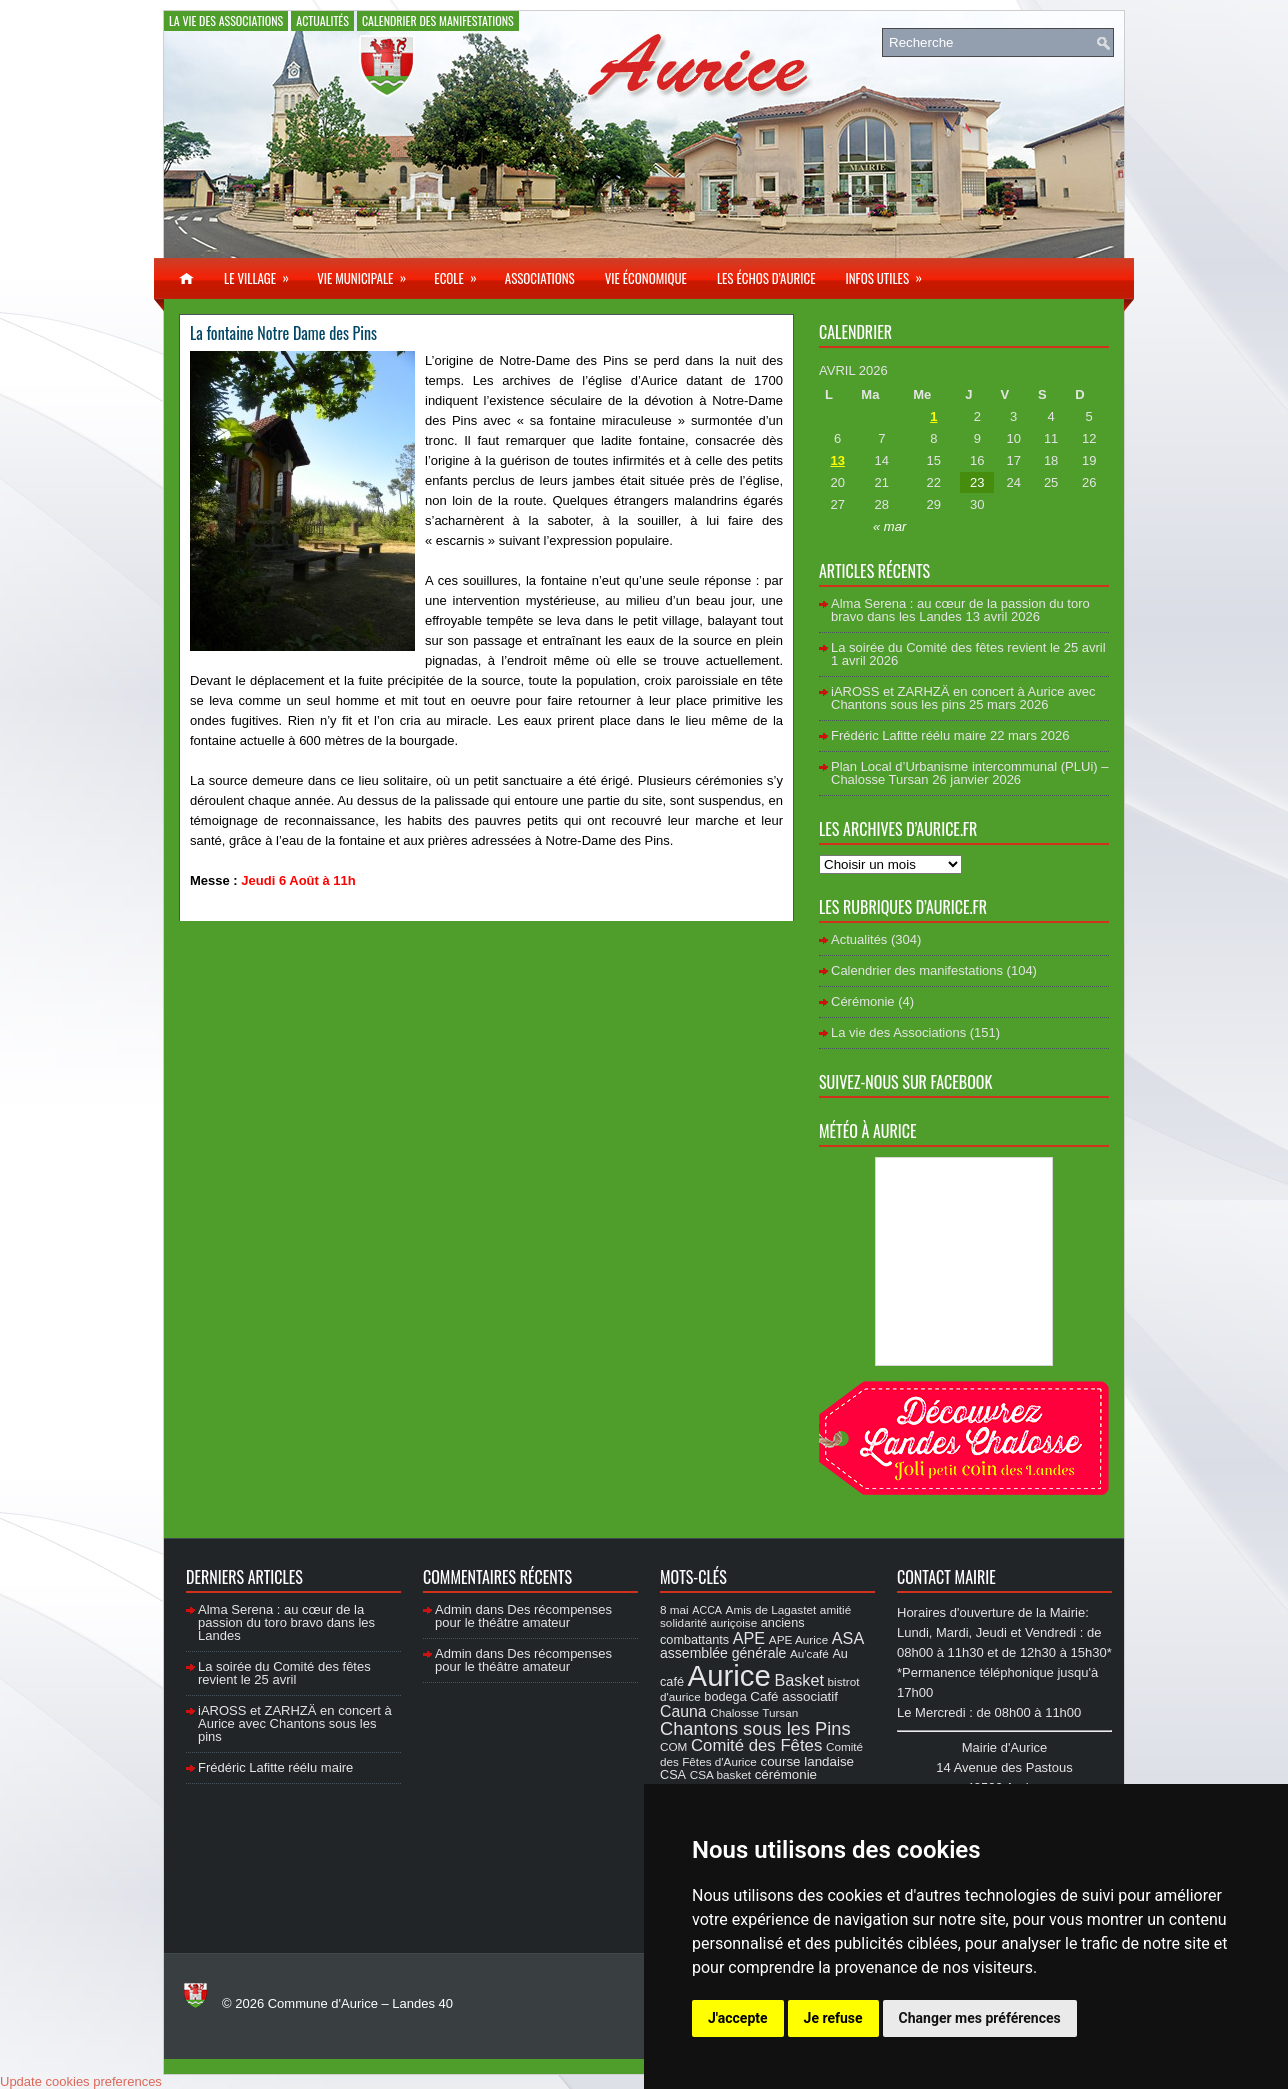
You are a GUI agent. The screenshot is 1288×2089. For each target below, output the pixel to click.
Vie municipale (368, 273)
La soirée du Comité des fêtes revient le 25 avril (968, 647)
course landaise (807, 1761)
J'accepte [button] (738, 2018)
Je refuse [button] (833, 2018)
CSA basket (720, 1774)
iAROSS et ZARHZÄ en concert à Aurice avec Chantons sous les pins (963, 698)
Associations (540, 278)
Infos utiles (890, 273)
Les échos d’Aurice (766, 278)
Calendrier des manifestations (438, 20)
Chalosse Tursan (754, 1712)
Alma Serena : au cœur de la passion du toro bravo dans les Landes (960, 610)
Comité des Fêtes (756, 1745)
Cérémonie (863, 1001)
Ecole (461, 273)
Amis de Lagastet (771, 1609)
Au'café (809, 1653)
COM (673, 1746)
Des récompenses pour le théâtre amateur (523, 1616)
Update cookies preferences (81, 2081)
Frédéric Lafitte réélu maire (908, 735)
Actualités (322, 20)
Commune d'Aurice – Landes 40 (360, 2003)
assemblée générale (723, 1653)
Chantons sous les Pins (755, 1728)
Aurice (729, 1675)
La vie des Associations (226, 20)
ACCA (707, 1610)
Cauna (683, 1711)
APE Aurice (798, 1639)
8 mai (674, 1609)
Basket (799, 1680)
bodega (725, 1697)
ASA (848, 1638)
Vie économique (646, 278)
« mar (889, 526)
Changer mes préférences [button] (980, 2018)
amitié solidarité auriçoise (755, 1616)
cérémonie (786, 1774)
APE (749, 1638)
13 (837, 460)
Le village (263, 273)
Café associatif (794, 1696)
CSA (673, 1775)
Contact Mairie (946, 1577)
